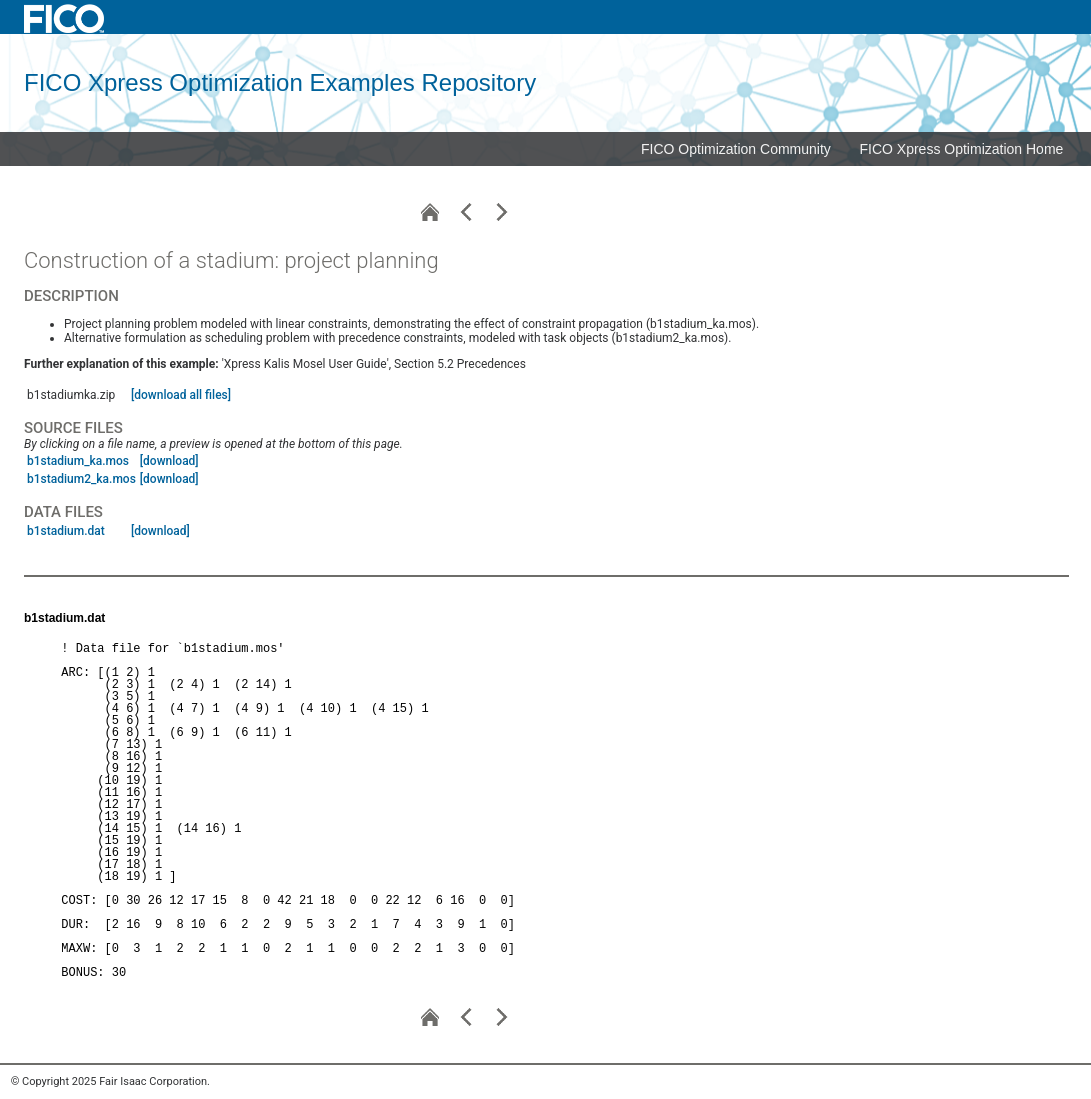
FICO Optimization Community (736, 149)
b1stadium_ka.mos (78, 461)
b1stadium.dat (66, 531)
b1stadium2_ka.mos (81, 479)
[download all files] (181, 395)
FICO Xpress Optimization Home (962, 149)
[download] (169, 461)
